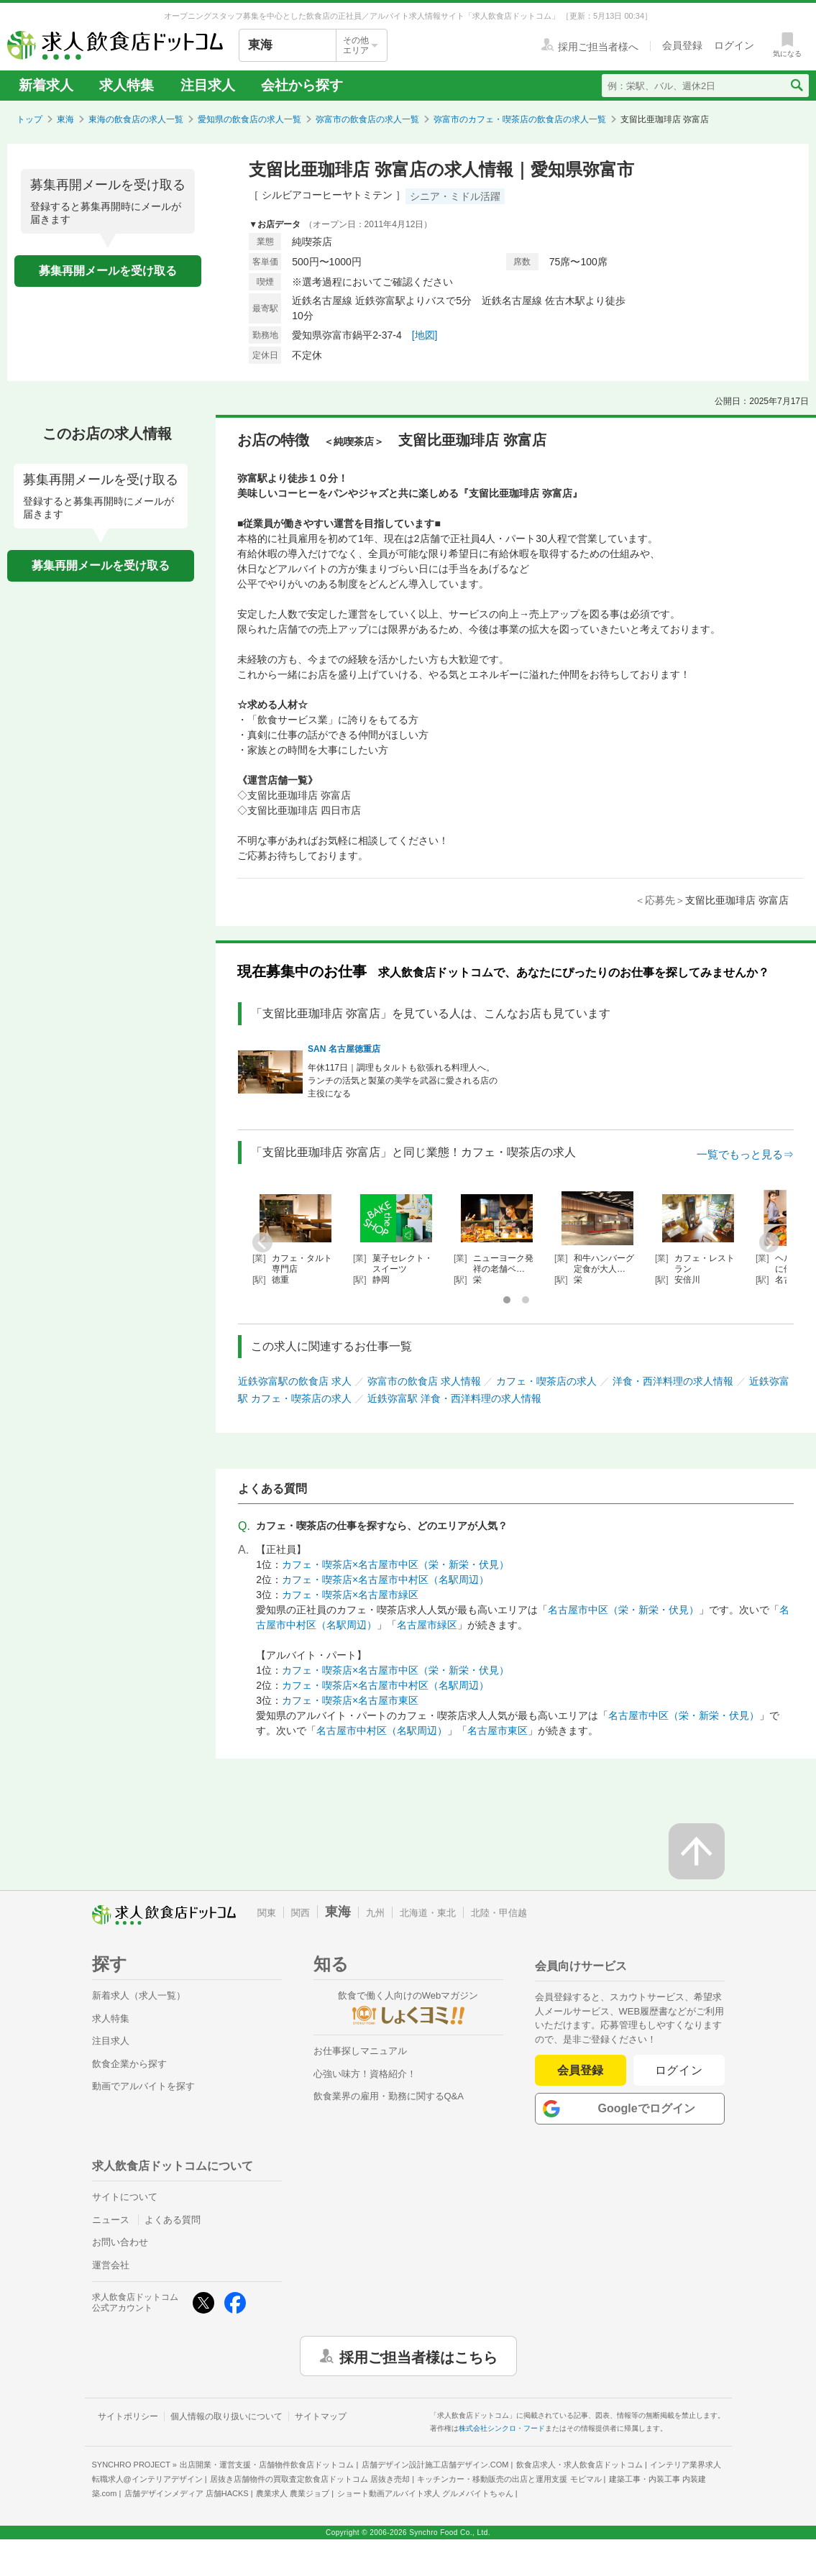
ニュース (110, 2219)
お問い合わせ (120, 2242)
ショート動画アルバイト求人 (425, 2493)
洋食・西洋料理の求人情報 (673, 1381)
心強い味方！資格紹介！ (364, 2073)
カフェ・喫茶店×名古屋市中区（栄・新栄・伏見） (395, 1564)
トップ (29, 119)
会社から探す (302, 85)
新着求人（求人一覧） (138, 1995)
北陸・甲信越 (499, 1912)
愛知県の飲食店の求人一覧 (249, 119)
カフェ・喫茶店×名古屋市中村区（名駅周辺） (385, 1579)
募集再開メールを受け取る (108, 271)
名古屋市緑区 (427, 1625)
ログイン (679, 2070)
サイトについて (124, 2196)
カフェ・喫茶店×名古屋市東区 (350, 1700)
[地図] (425, 335)
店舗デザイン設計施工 (435, 2464)
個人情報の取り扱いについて (226, 2416)
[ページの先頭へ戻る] (697, 1851)
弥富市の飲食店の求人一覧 (367, 119)
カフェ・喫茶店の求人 (546, 1381)
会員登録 (580, 2070)
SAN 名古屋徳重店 (344, 1049)
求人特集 (126, 85)
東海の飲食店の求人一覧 (135, 119)
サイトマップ (321, 2416)
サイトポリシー (128, 2416)
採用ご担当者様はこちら (418, 2356)
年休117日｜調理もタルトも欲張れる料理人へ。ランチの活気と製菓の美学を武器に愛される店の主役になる (403, 1081)
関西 (300, 1912)
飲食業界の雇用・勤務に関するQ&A (388, 2096)
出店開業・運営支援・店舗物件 (267, 2464)
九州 (375, 1912)
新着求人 (46, 85)
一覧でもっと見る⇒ (745, 1154)
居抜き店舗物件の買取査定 (310, 2479)
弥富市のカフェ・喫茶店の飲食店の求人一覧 (520, 119)
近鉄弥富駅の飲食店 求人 (295, 1381)
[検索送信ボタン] (796, 85)
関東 (266, 1912)
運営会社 (110, 2265)
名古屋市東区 (497, 1730)
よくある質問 (173, 2219)
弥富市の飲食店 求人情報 (424, 1381)
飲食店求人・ (579, 2464)
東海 (65, 119)
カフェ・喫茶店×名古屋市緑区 (350, 1594)
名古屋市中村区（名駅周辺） (381, 1730)
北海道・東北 (428, 1912)
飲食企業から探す (129, 2063)
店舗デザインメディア (186, 2493)
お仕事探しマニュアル (360, 2050)
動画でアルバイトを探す (143, 2086)
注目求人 (207, 85)
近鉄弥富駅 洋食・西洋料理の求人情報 (454, 1398)
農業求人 (292, 2493)
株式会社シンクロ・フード (502, 2428)
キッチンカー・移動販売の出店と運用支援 (509, 2479)
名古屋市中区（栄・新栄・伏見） (623, 1609)
